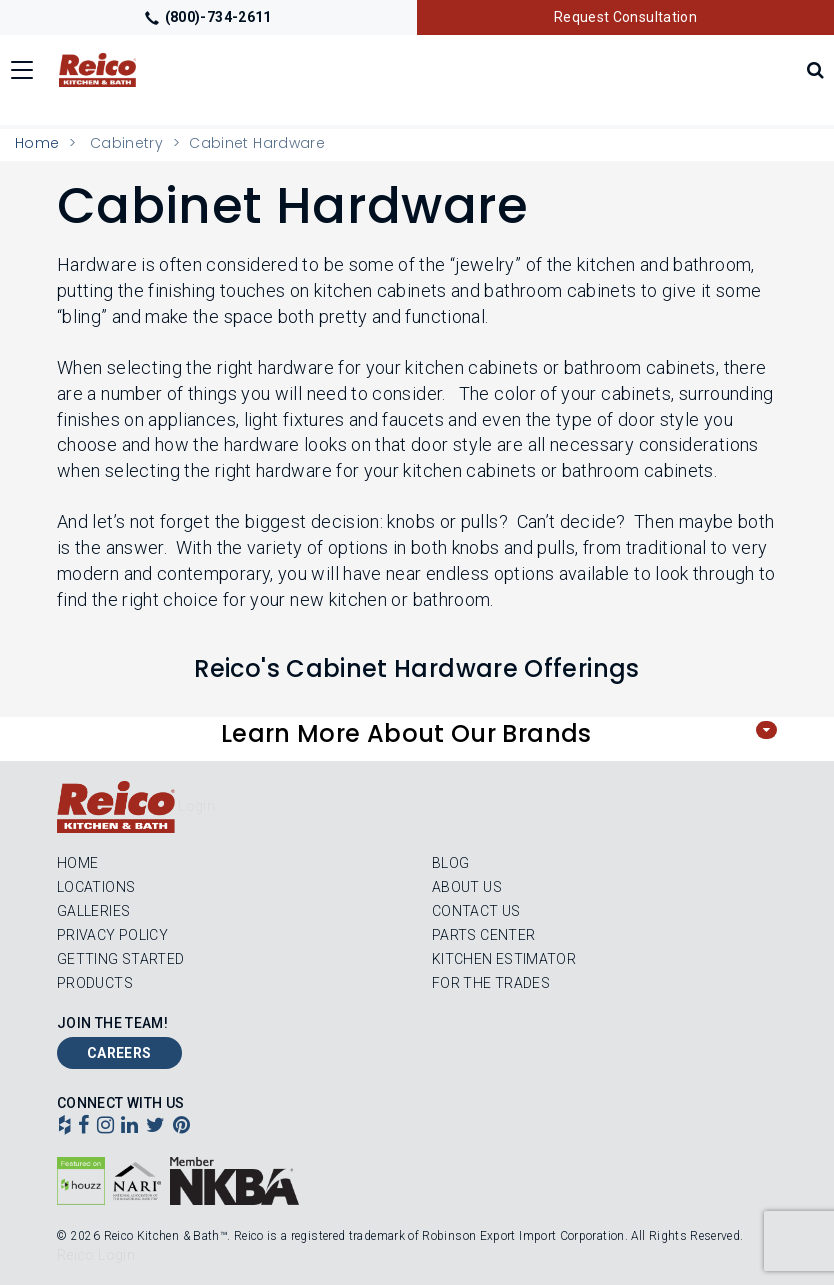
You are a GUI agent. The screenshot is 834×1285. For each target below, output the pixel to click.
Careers (119, 1053)
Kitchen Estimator (504, 959)
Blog (450, 863)
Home (37, 143)
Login (196, 806)
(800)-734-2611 (208, 17)
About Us (467, 887)
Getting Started (120, 959)
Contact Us (476, 911)
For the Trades (491, 983)
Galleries (93, 911)
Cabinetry (126, 143)
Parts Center (483, 935)
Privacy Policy (112, 935)
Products (95, 983)
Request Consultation (625, 17)
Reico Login (96, 1255)
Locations (96, 887)
